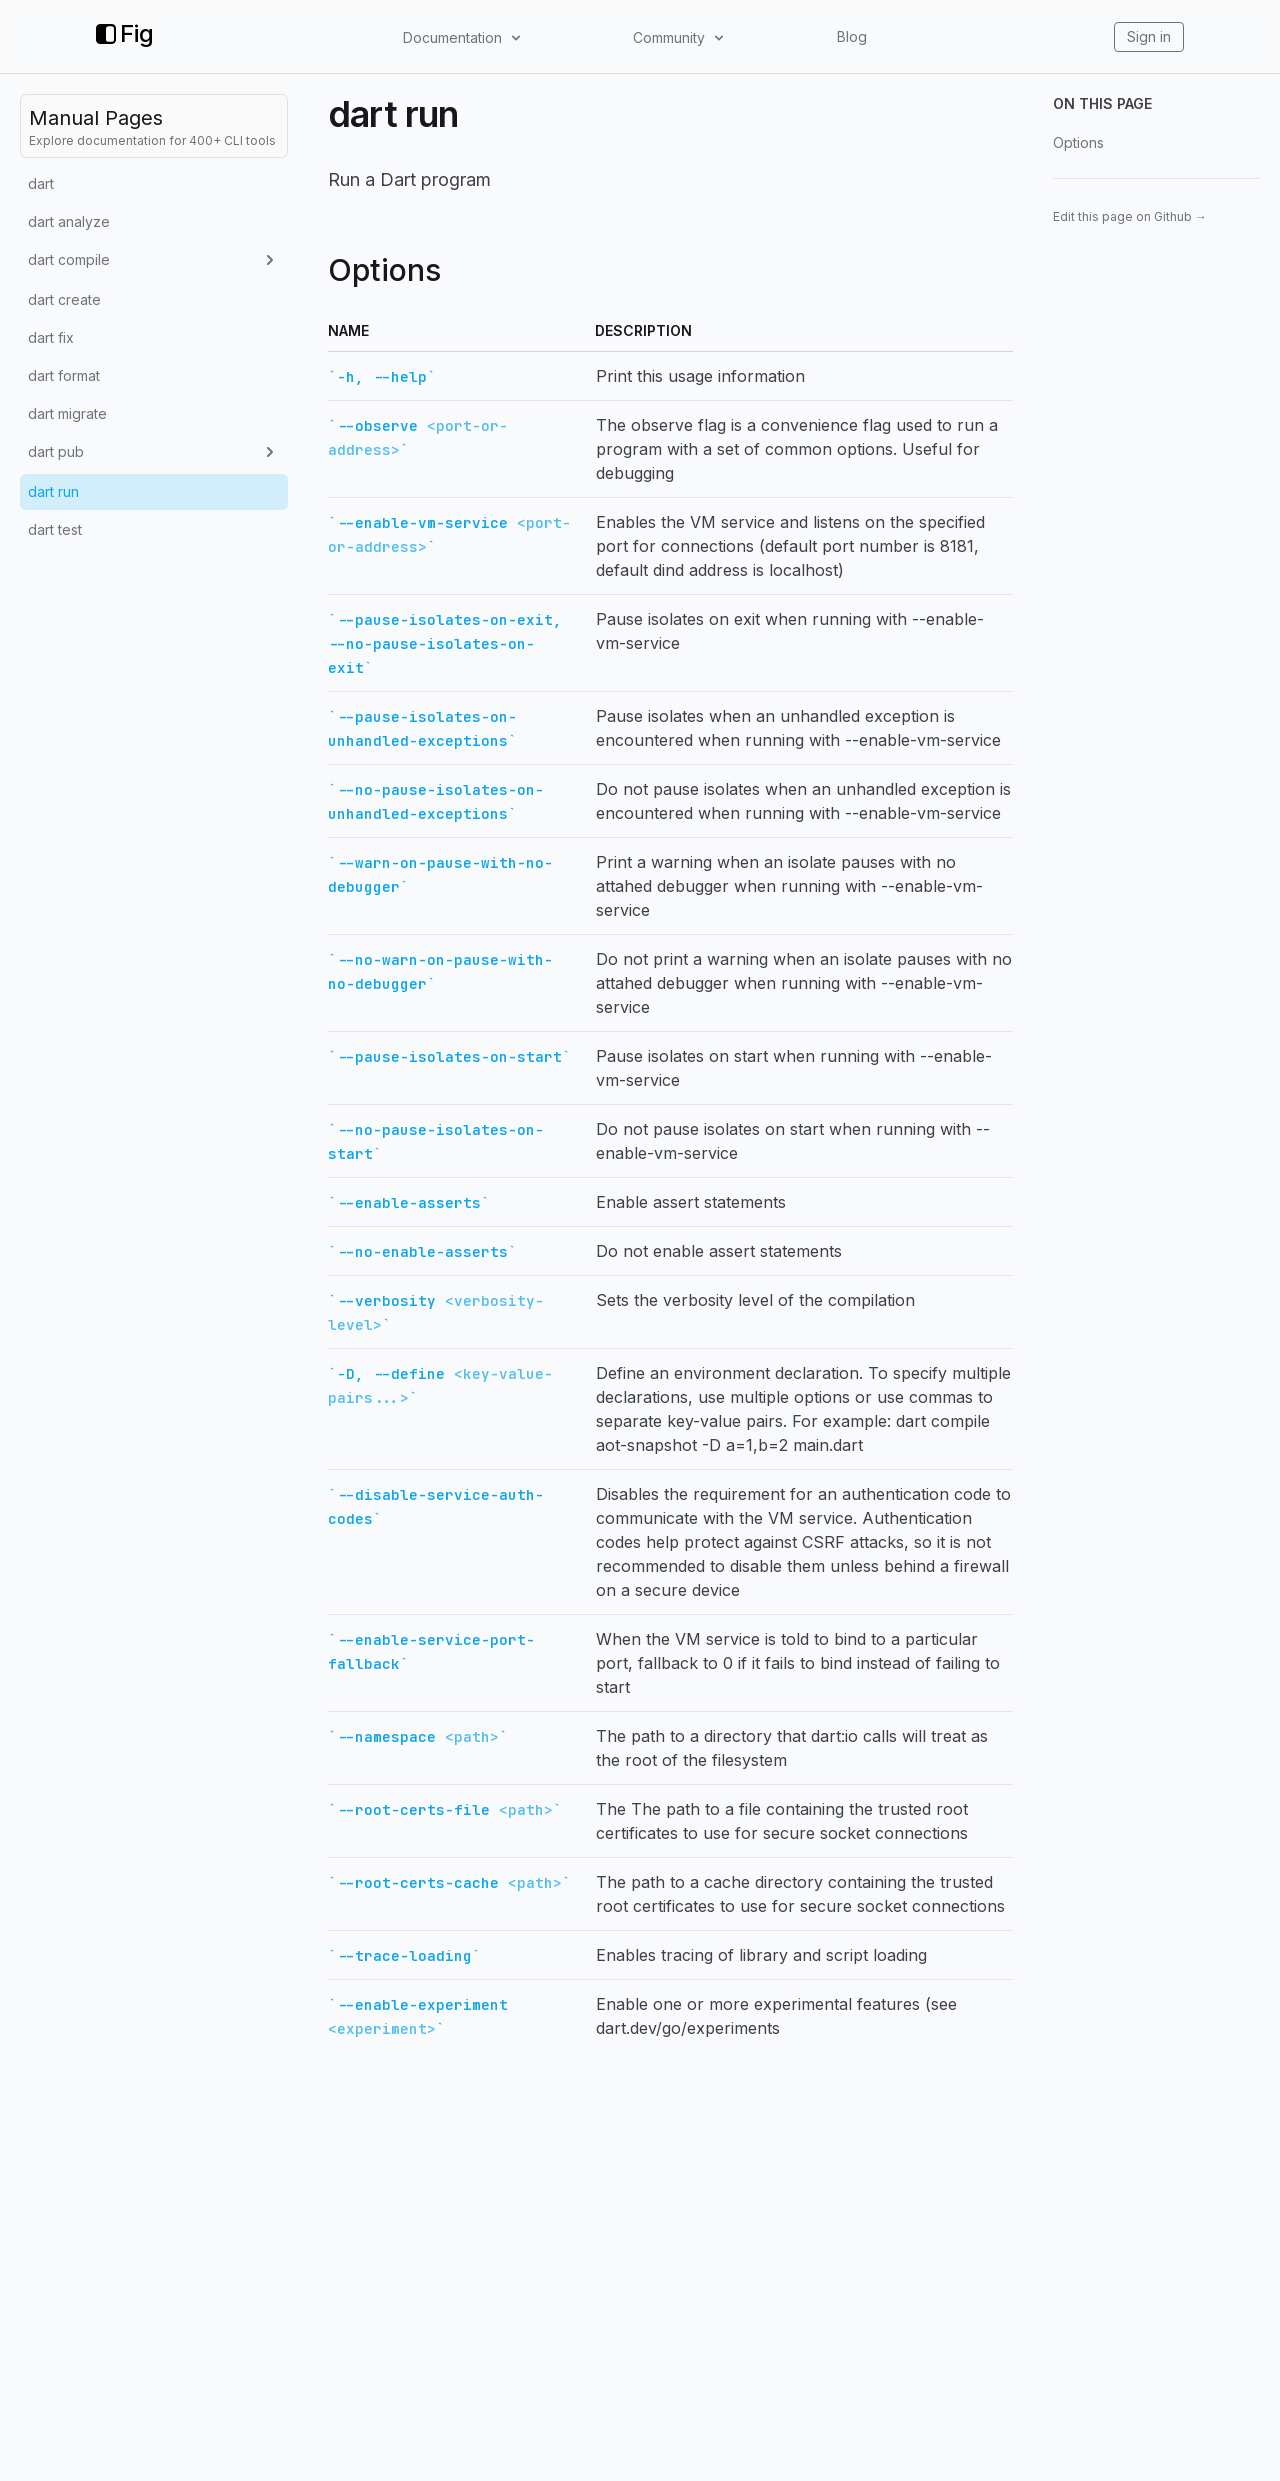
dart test (55, 529)
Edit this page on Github (1130, 216)
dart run (53, 491)
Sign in (1149, 36)
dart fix (51, 337)
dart (41, 183)
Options (1078, 142)
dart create (64, 299)
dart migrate (67, 413)
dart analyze (69, 221)
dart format (64, 375)
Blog (852, 36)
